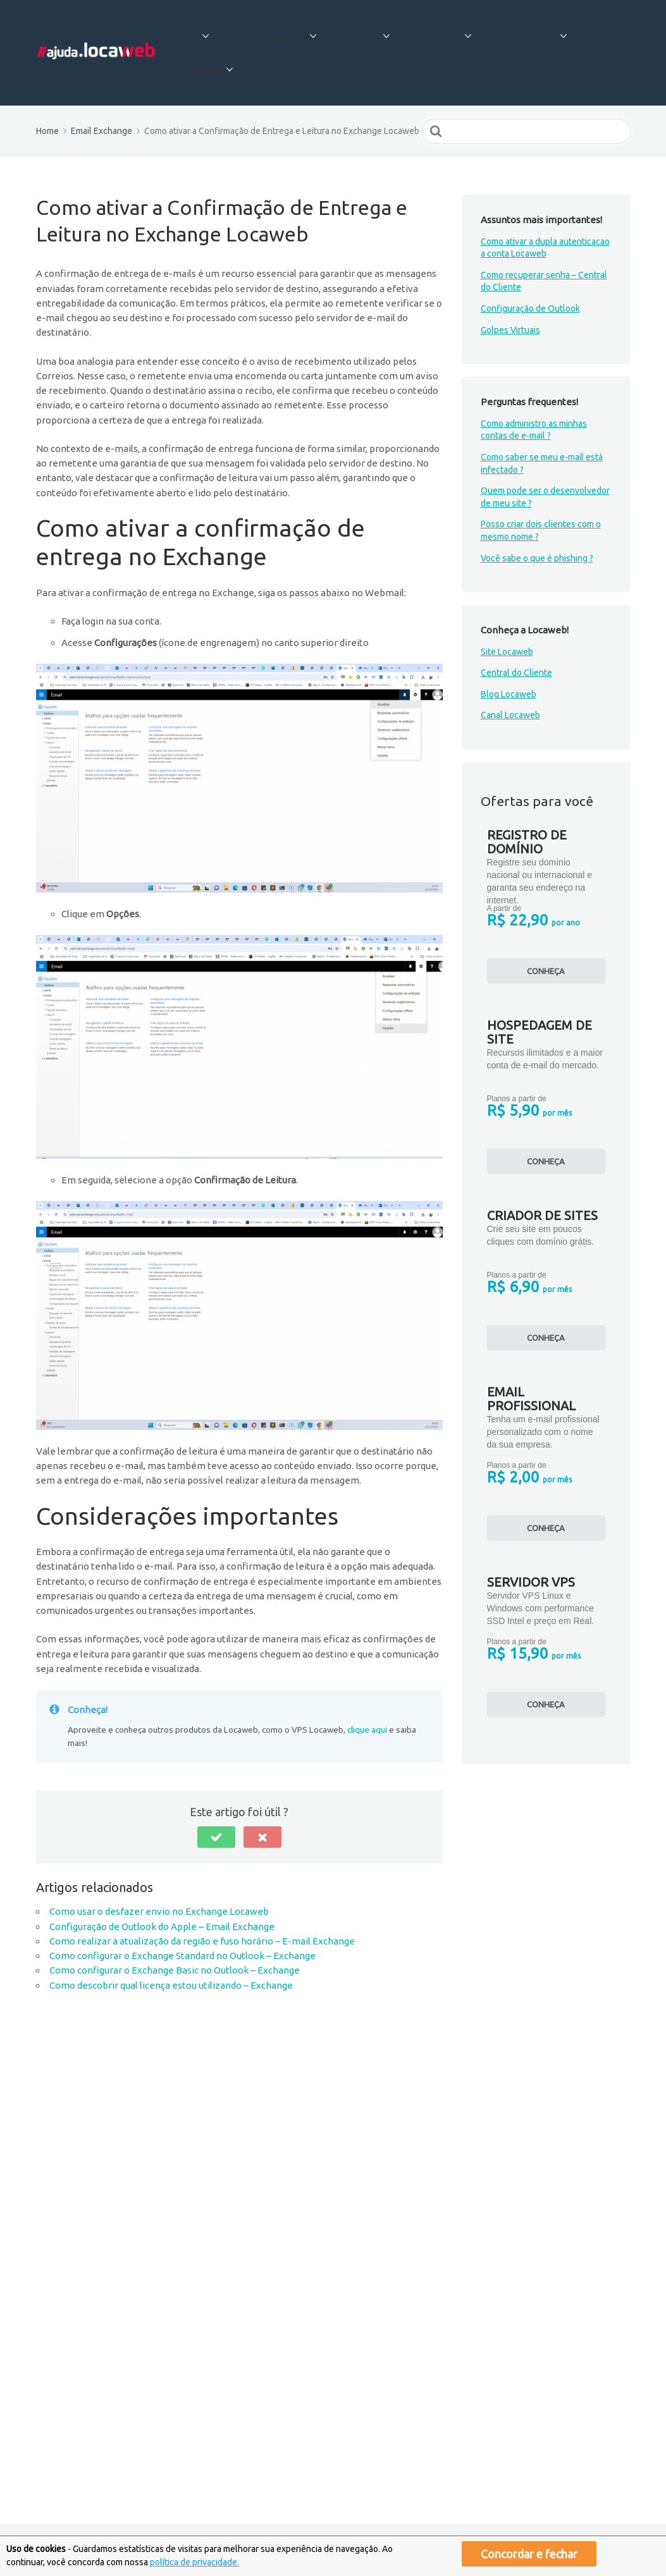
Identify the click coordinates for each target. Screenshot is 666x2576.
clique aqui (367, 1685)
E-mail (214, 30)
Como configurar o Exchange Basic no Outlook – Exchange (174, 1925)
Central (437, 30)
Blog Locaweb (508, 650)
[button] (216, 1793)
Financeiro (513, 30)
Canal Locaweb (510, 671)
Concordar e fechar (529, 2554)
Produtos (593, 30)
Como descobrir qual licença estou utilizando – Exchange (171, 1940)
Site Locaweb (507, 607)
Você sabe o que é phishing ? (537, 513)
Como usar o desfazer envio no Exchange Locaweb (159, 1867)
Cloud (373, 30)
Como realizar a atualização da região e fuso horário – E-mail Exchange (202, 1896)
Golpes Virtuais (510, 285)
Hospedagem (295, 30)
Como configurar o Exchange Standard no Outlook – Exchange (182, 1911)
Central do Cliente (516, 628)
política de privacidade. (194, 2562)
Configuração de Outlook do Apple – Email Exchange (161, 1881)
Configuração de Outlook (530, 264)
